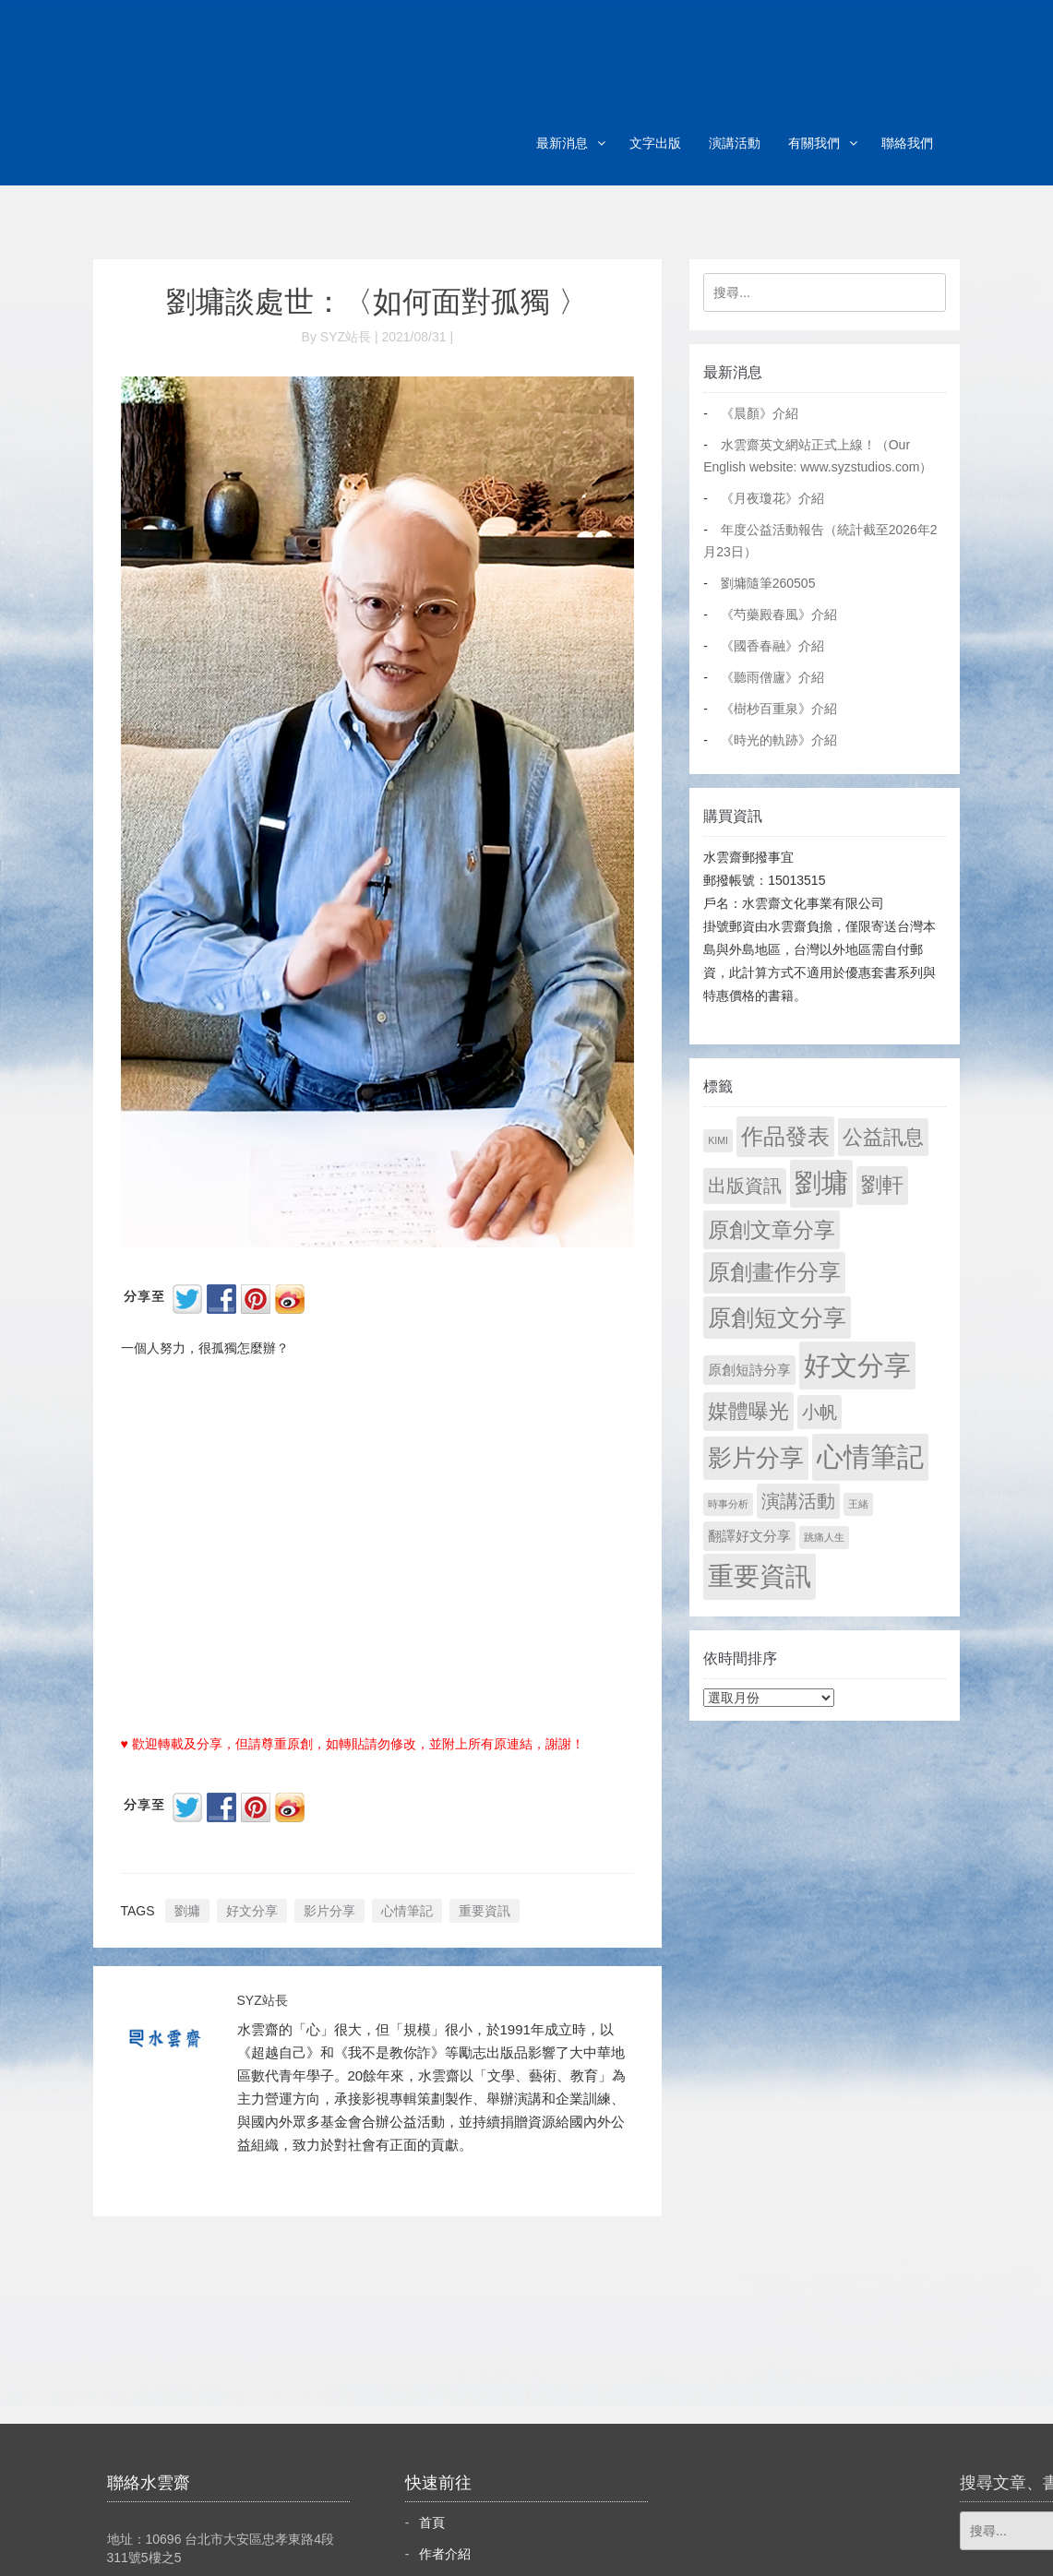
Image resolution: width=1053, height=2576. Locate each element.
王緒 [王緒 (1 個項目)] (858, 1503)
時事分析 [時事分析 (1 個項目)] (728, 1503)
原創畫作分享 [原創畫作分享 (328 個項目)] (774, 1271)
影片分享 (329, 1910)
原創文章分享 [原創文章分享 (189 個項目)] (771, 1230)
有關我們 (814, 143)
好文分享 (252, 1910)
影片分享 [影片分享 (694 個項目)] (756, 1458)
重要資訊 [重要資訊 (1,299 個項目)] (759, 1576)
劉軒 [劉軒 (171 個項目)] (882, 1185)
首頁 (432, 2522)
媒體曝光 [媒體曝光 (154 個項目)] (748, 1411)
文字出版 (655, 143)
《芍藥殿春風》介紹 (779, 614)
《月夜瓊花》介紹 (772, 498)
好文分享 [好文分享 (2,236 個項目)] (857, 1365)
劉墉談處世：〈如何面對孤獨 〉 (377, 301)
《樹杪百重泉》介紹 (779, 708)
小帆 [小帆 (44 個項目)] (819, 1412)
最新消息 (562, 143)
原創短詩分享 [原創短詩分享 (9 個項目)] (749, 1369)
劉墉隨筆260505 (768, 583)
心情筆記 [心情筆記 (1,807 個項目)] (870, 1457)
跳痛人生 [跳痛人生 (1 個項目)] (824, 1537)
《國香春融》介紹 (772, 645)
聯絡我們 (907, 143)
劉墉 (187, 1910)
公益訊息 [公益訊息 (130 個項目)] (883, 1137)
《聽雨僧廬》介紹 (772, 677)
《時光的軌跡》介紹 (779, 740)
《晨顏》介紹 (759, 413)
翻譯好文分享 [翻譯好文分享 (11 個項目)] (749, 1536)
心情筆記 (407, 1910)
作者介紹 (445, 2553)
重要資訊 (484, 1910)
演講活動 (734, 143)
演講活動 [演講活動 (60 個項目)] (798, 1501)
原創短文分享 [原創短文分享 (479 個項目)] (777, 1317)
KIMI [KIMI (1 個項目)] (718, 1140)
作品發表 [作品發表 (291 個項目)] (785, 1136)
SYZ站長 (262, 2000)
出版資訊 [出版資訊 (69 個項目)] (745, 1185)
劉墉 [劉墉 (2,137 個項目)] (821, 1183)
